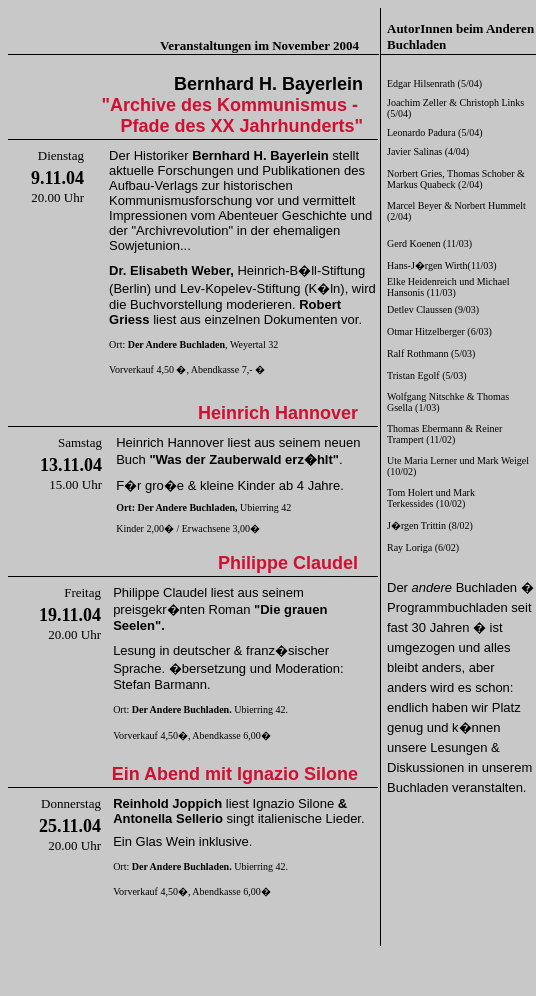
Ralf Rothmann (417, 353)
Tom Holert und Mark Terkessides (431, 498)
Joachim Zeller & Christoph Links (455, 102)
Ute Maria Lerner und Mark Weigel (458, 460)
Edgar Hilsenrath (421, 83)
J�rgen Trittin (416, 525)
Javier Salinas (414, 151)
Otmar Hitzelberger (426, 331)
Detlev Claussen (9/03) (433, 309)
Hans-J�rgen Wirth (427, 265)
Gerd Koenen (414, 243)
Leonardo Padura (421, 132)
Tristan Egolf (413, 375)
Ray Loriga (409, 547)
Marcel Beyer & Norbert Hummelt (456, 205)
